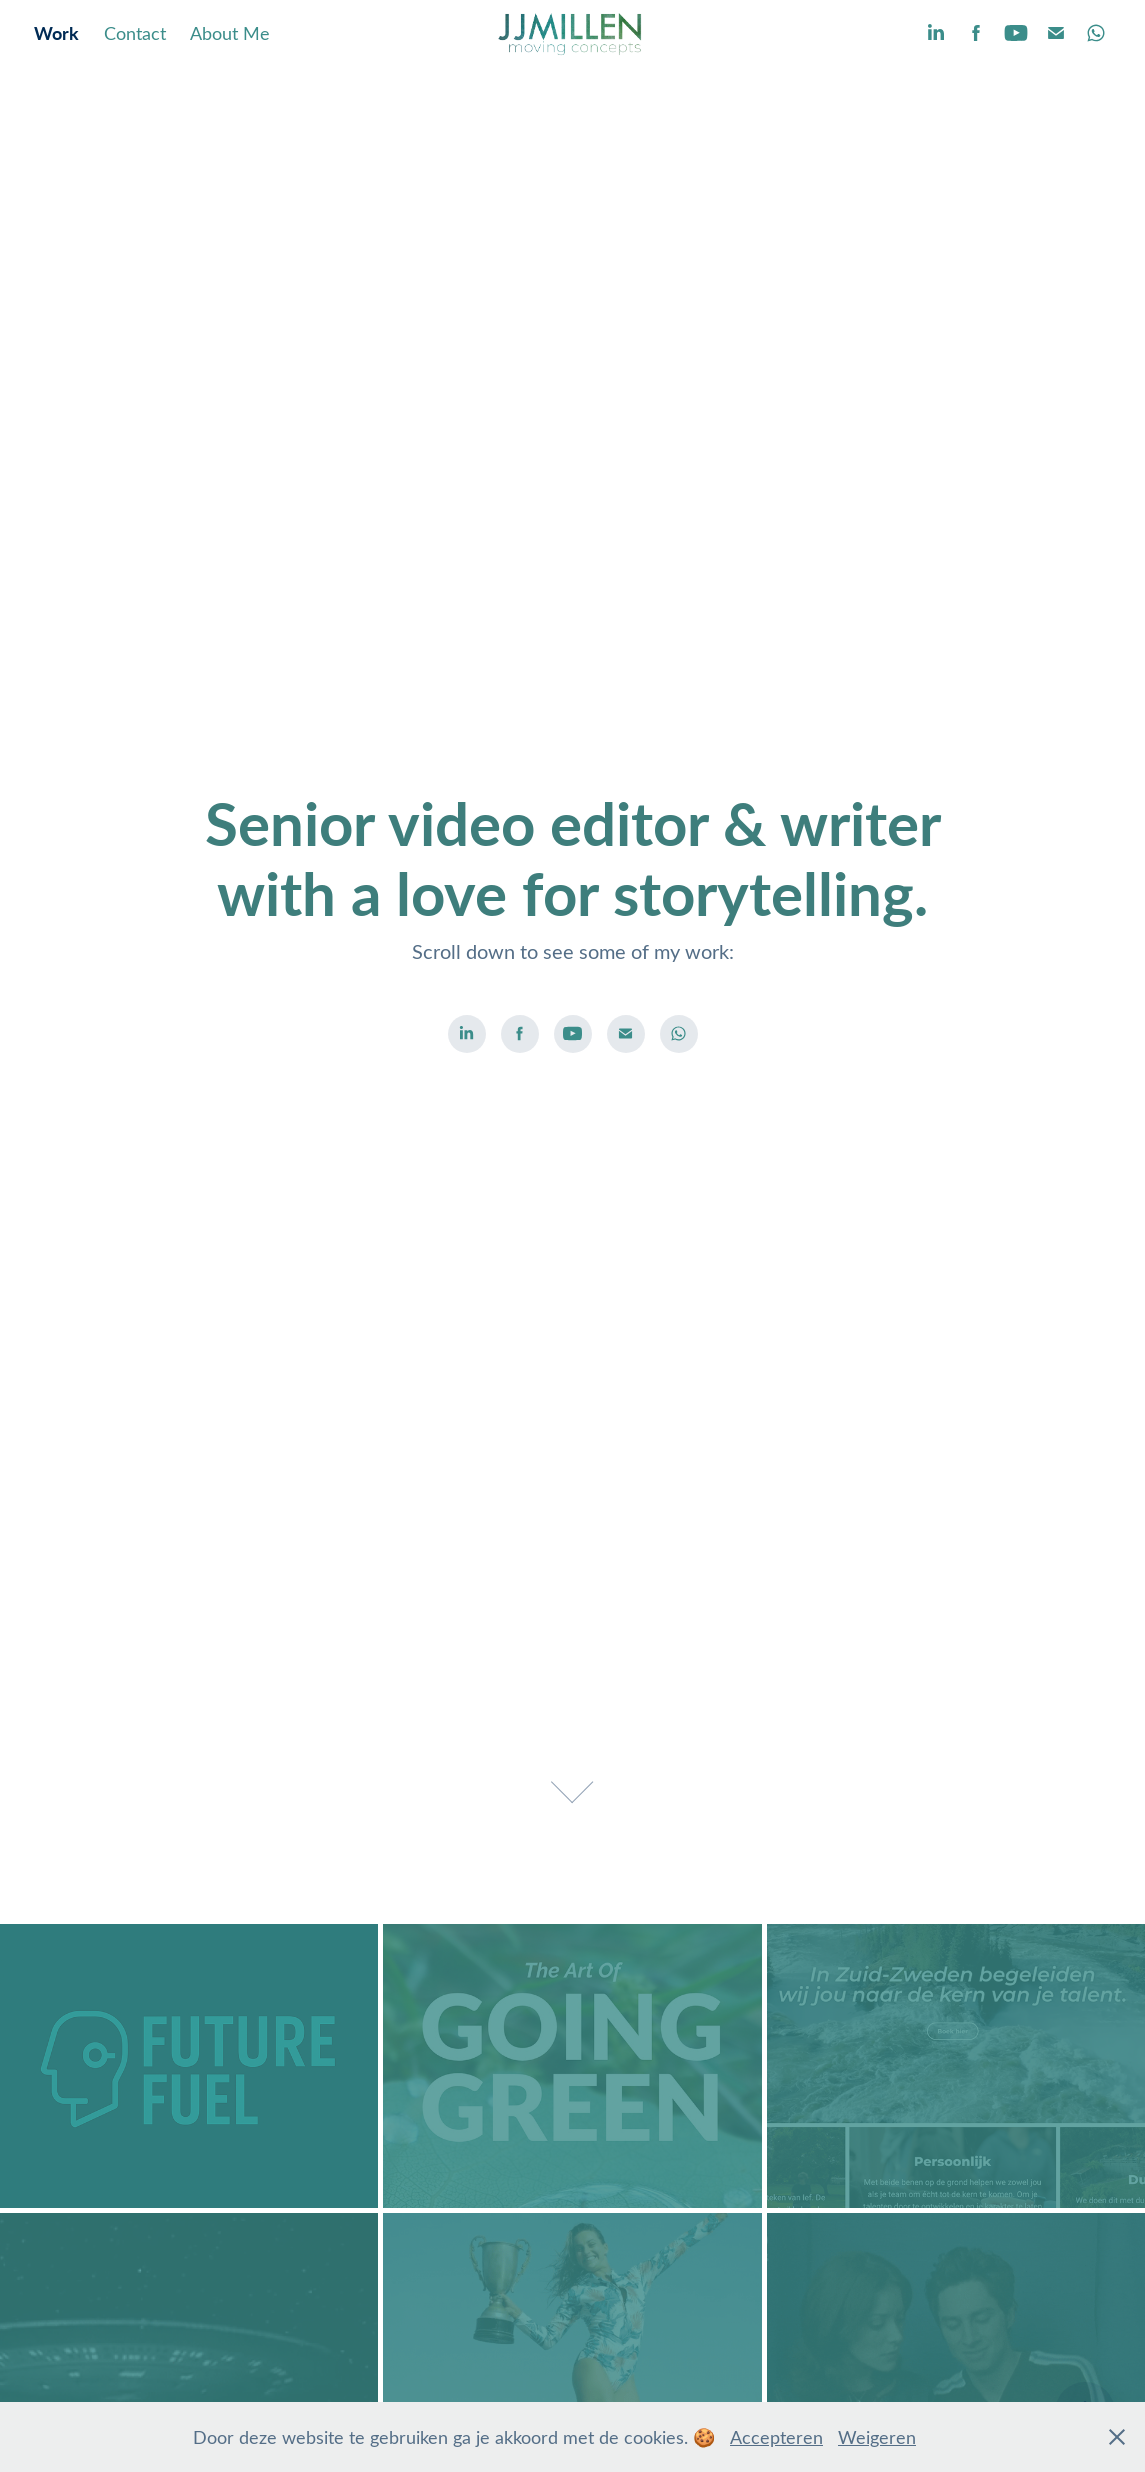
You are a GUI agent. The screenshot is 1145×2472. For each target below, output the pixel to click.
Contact (135, 33)
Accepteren (776, 2437)
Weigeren (877, 2437)
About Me (230, 33)
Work (56, 32)
